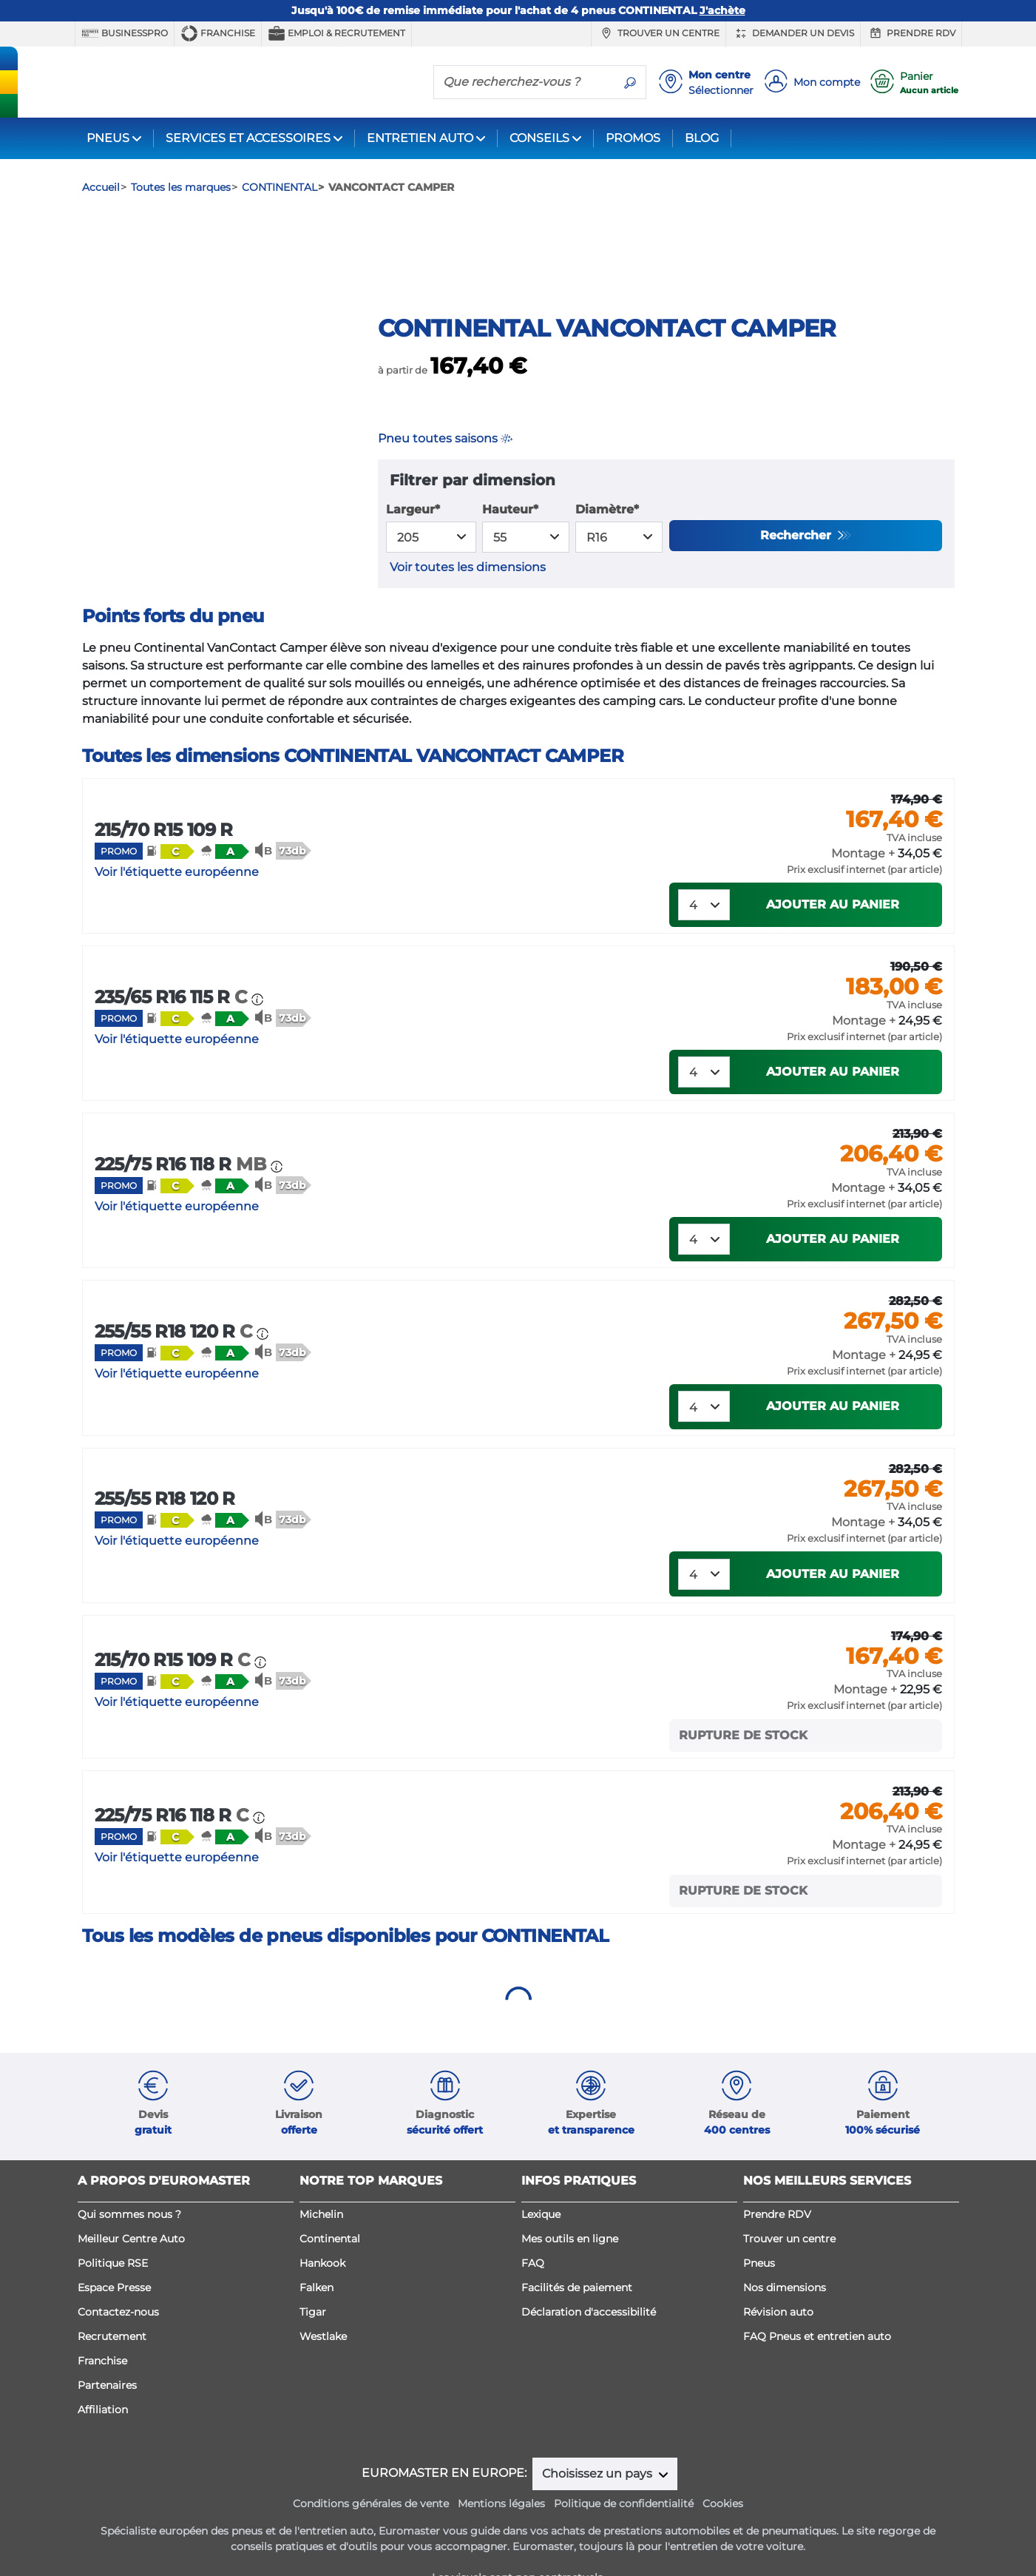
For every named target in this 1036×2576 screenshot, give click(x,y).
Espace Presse (114, 2323)
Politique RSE (113, 2299)
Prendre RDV (911, 33)
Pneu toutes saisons (445, 475)
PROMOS (633, 138)
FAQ (532, 2299)
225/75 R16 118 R (183, 1200)
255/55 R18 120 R (176, 1367)
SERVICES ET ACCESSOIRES (248, 138)
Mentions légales (501, 2539)
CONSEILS (539, 138)
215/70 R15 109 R (164, 866)
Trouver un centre (658, 33)
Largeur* (413, 546)
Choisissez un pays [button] (598, 2510)
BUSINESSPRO (124, 33)
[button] (170, 887)
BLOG (702, 138)
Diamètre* (607, 546)
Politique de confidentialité (624, 2539)
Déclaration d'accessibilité (588, 2348)
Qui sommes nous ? (129, 2250)
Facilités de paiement (576, 2323)
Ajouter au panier (832, 941)
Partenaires (107, 2421)
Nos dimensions (784, 2323)
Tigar (312, 2348)
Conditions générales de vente (371, 2539)
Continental (329, 2275)
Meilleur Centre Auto (131, 2275)
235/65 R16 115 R (173, 1033)
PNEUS (108, 138)
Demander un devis (793, 33)
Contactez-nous (118, 2348)
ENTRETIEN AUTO (420, 138)
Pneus (759, 2299)
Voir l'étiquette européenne (177, 908)
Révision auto (778, 2348)
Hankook (322, 2299)
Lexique (541, 2250)
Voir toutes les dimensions (468, 603)
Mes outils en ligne (569, 2275)
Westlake (323, 2372)
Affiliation (103, 2445)
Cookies (722, 2539)
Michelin (321, 2250)
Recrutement (112, 2372)
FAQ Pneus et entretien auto (817, 2372)
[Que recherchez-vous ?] (524, 81)
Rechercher (797, 571)
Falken (316, 2323)
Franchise (217, 33)
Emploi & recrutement (336, 33)
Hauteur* (510, 546)
